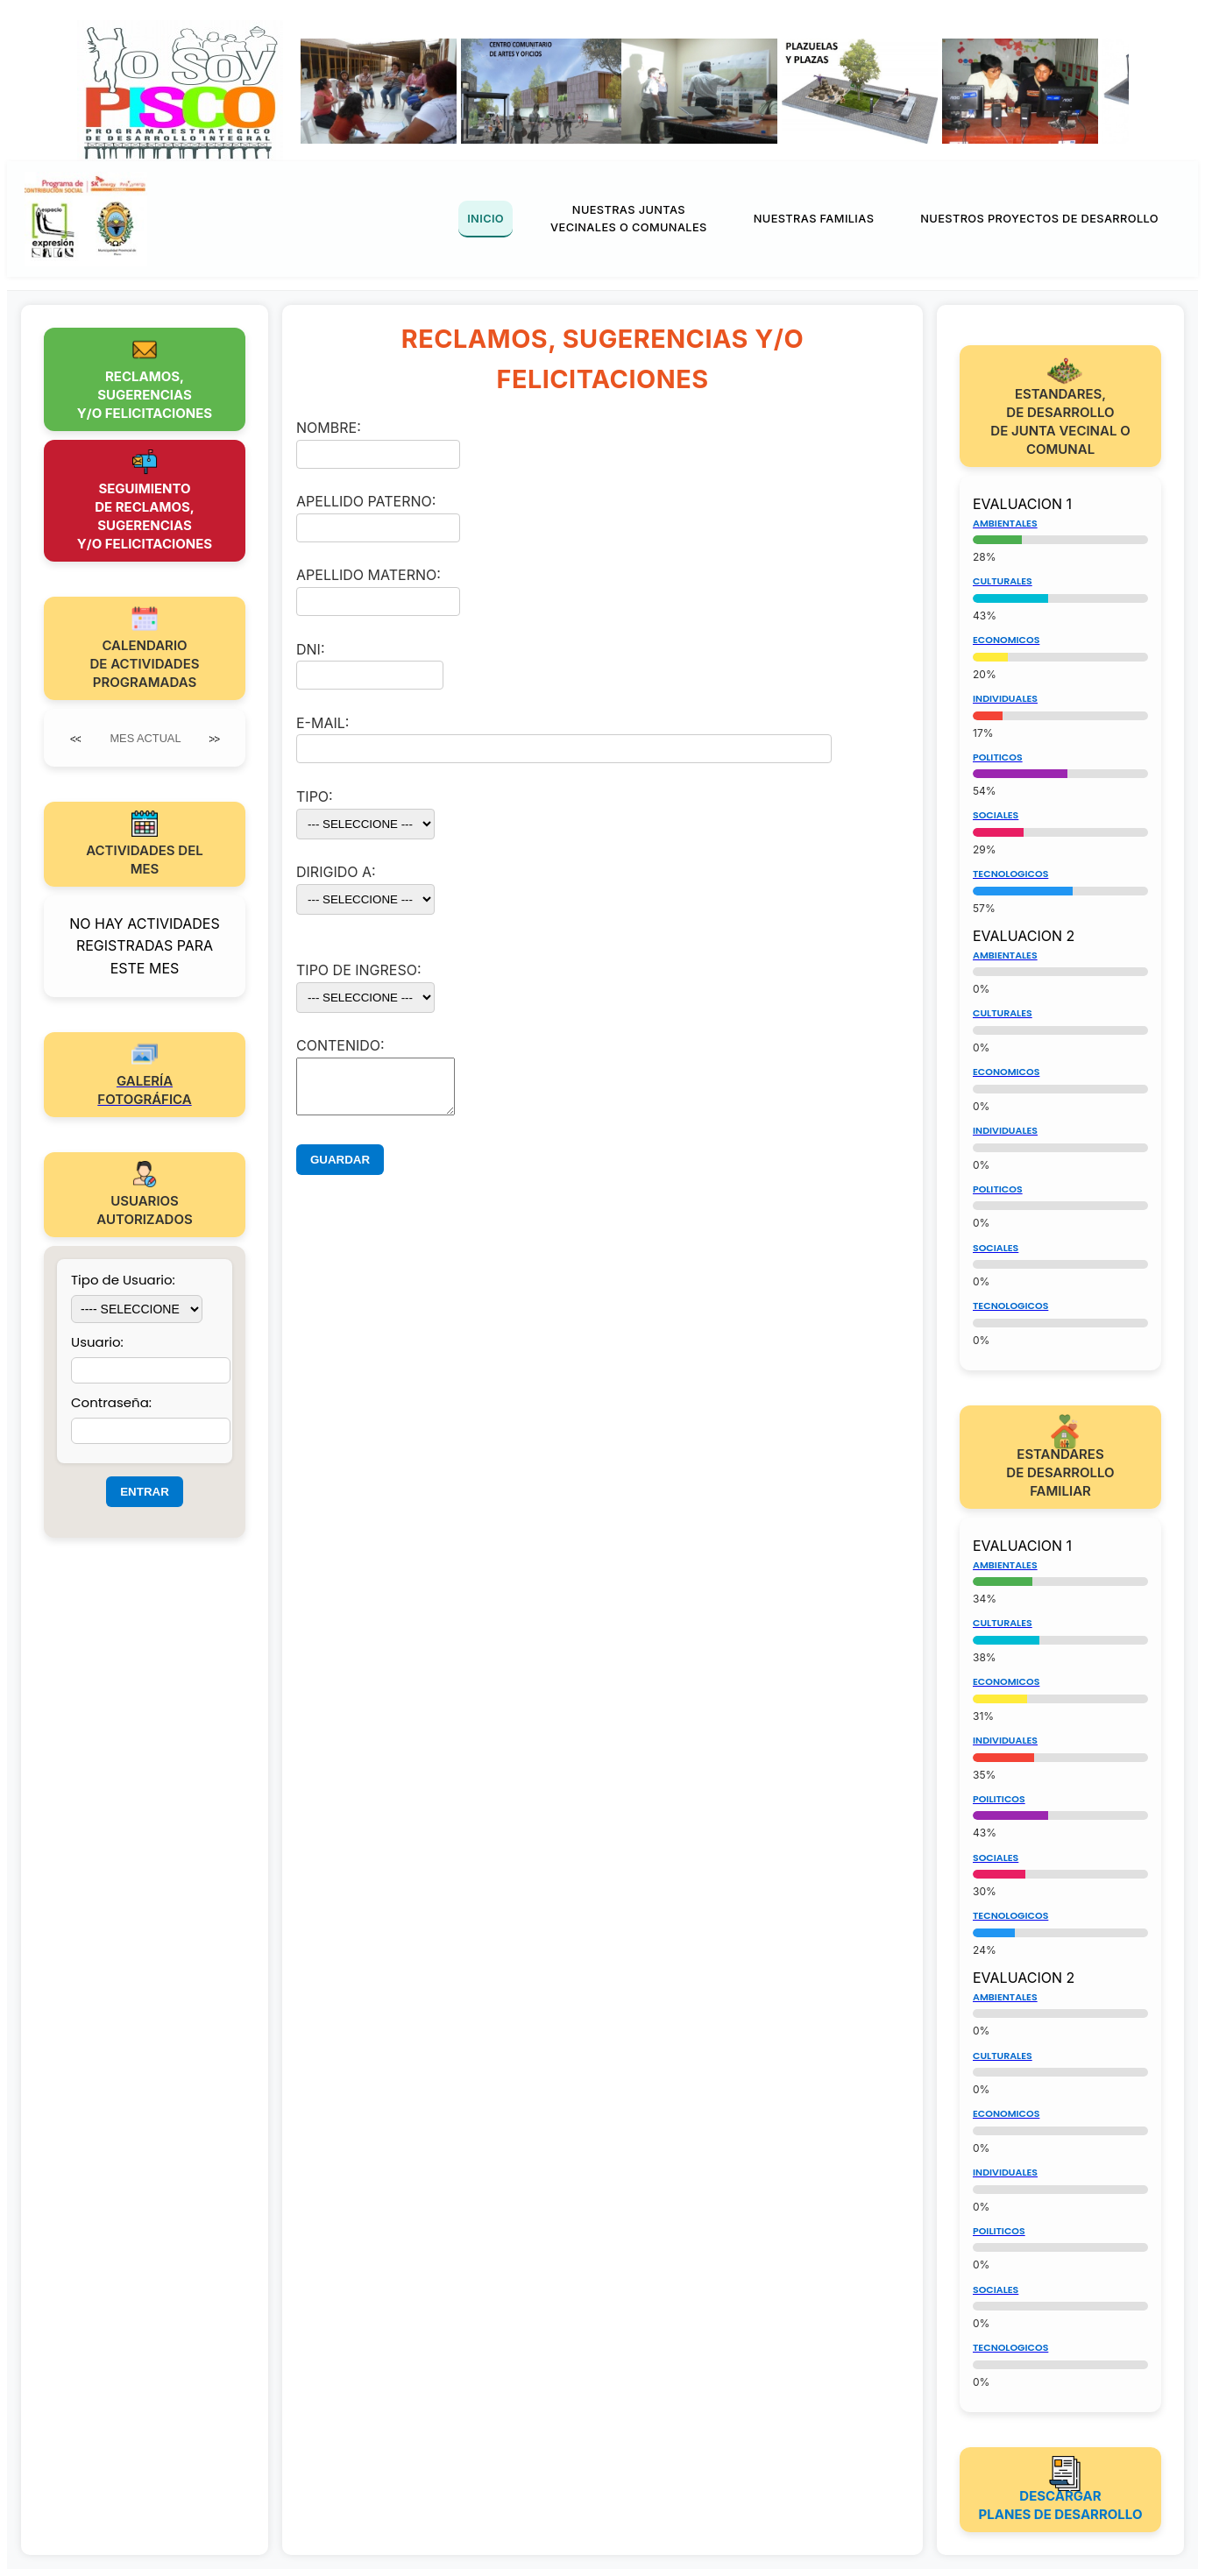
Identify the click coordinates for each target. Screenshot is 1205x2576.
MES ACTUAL (145, 738)
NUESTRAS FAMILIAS (814, 218)
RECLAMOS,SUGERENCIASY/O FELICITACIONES (144, 394)
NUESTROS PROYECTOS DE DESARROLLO (1039, 218)
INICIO (485, 218)
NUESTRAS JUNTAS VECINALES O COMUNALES (628, 218)
